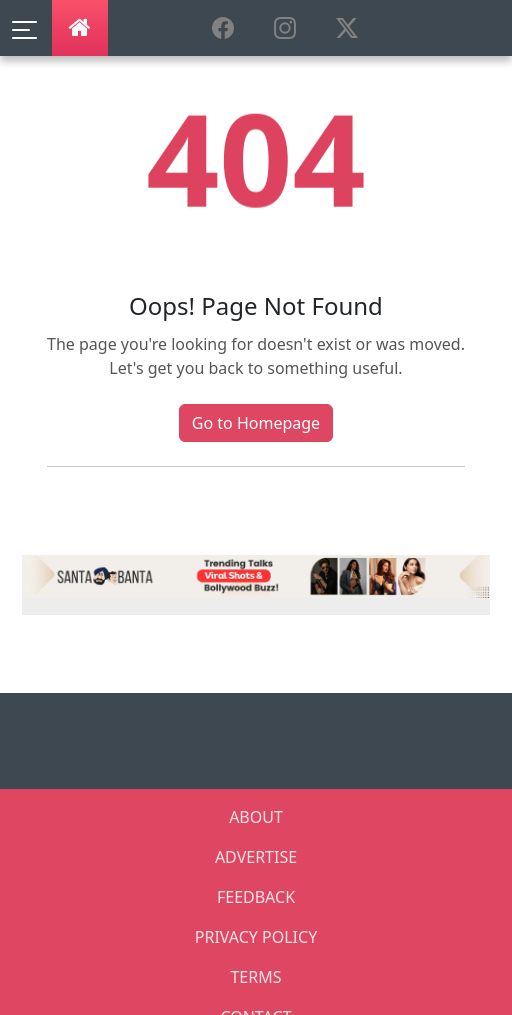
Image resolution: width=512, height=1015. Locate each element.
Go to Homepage (256, 423)
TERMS (255, 977)
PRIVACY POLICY (256, 937)
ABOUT (256, 817)
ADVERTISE (256, 857)
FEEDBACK (256, 897)
